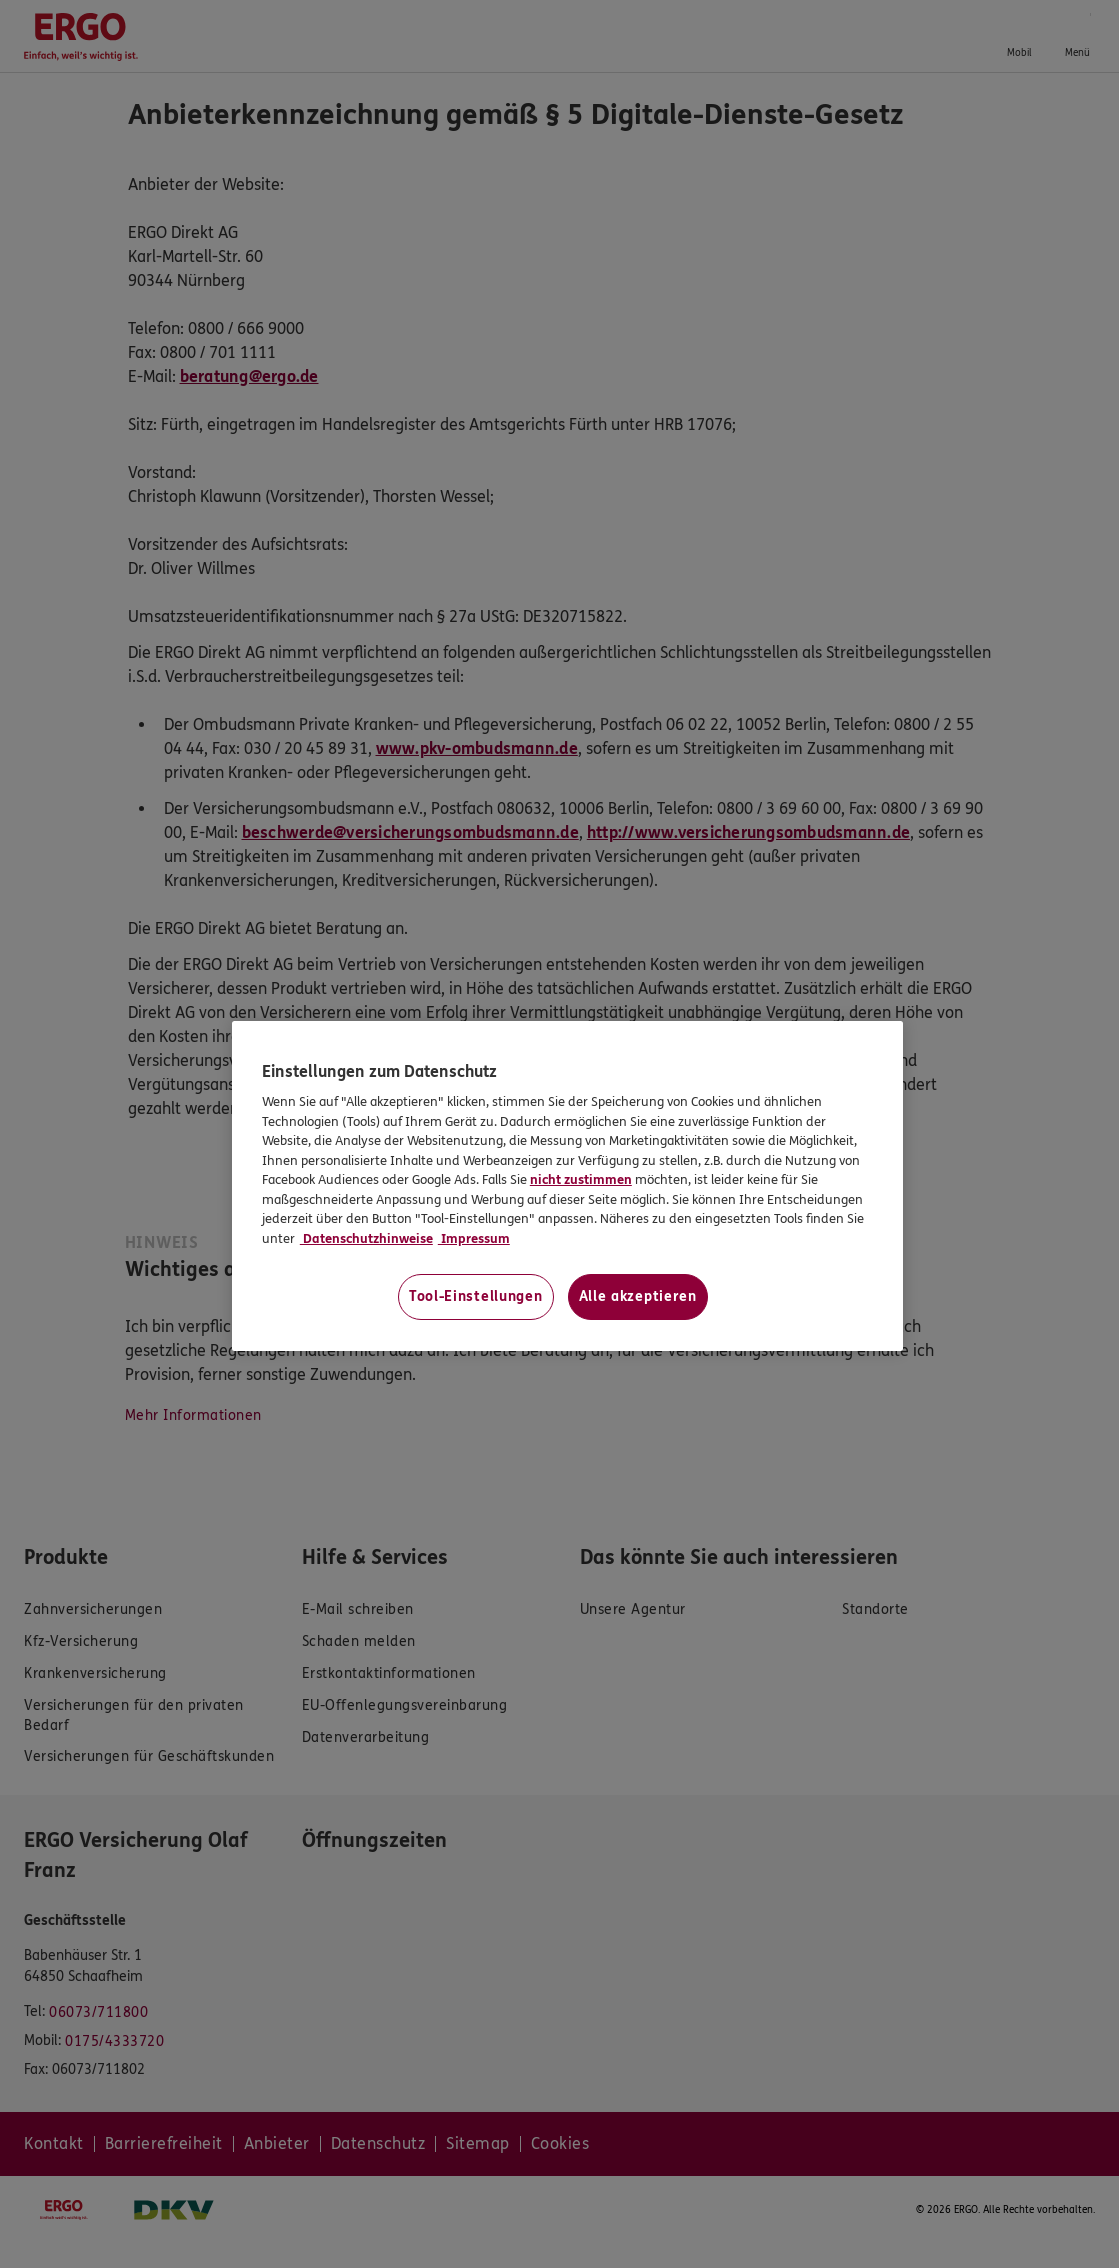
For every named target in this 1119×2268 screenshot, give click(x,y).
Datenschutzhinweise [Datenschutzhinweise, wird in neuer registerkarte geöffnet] (366, 1239)
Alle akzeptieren (638, 1296)
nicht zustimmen (581, 1180)
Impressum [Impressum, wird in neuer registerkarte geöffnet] (474, 1239)
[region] (567, 1186)
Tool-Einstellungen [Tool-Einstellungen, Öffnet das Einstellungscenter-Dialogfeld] (476, 1296)
